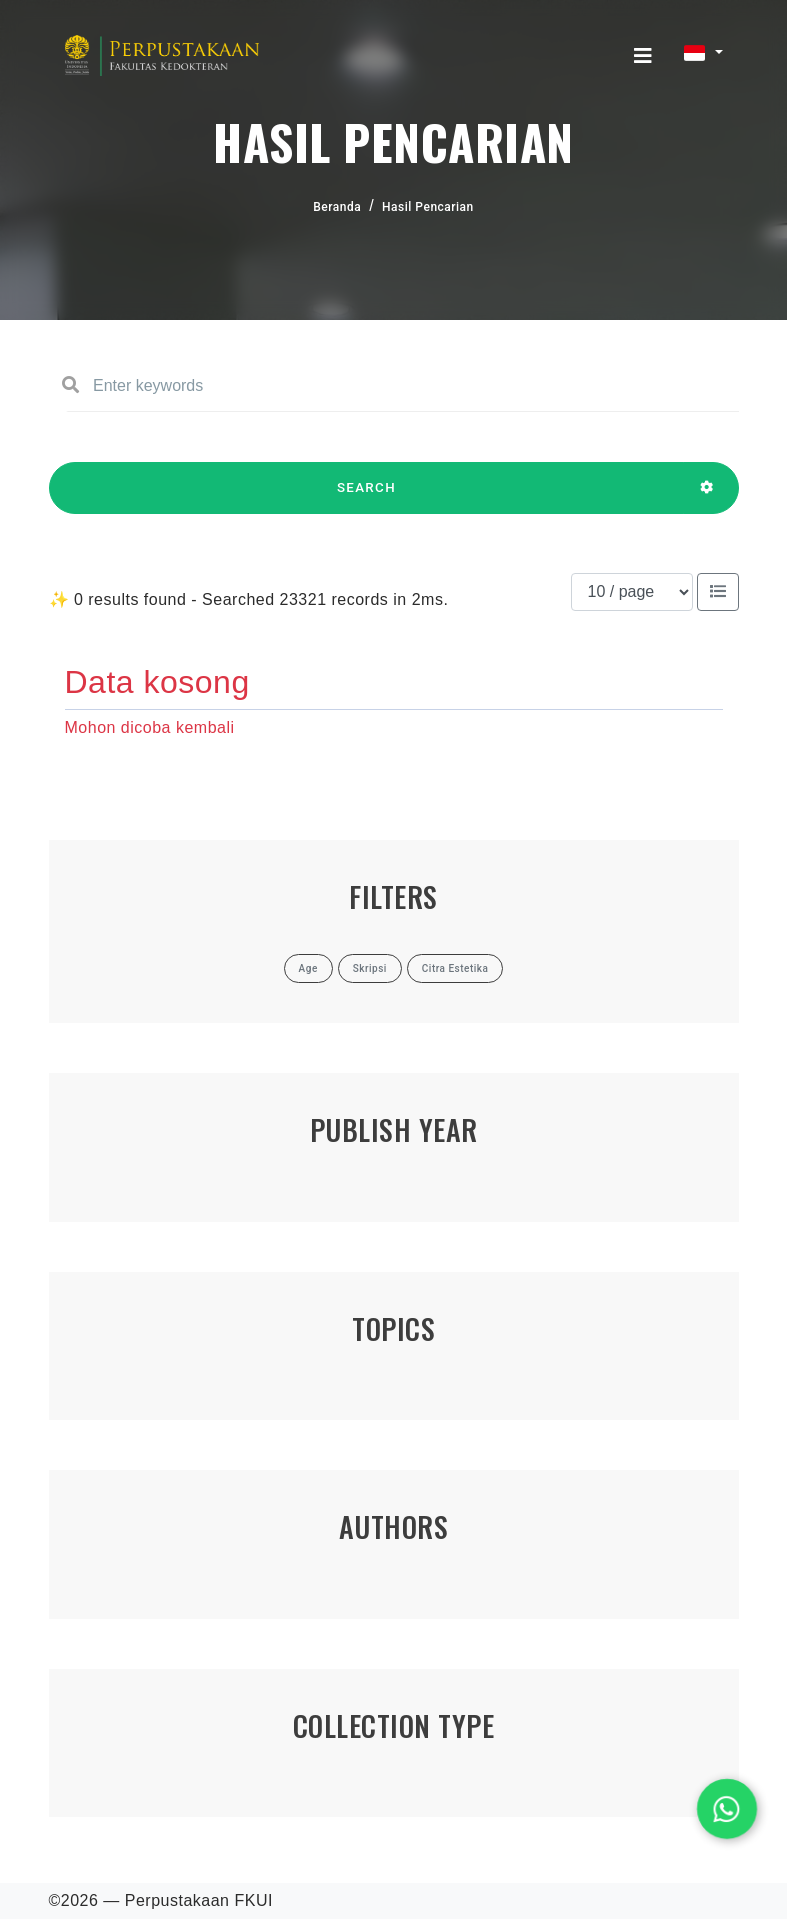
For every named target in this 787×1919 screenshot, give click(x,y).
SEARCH (367, 497)
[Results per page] (632, 592)
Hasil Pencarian (428, 207)
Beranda (337, 207)
